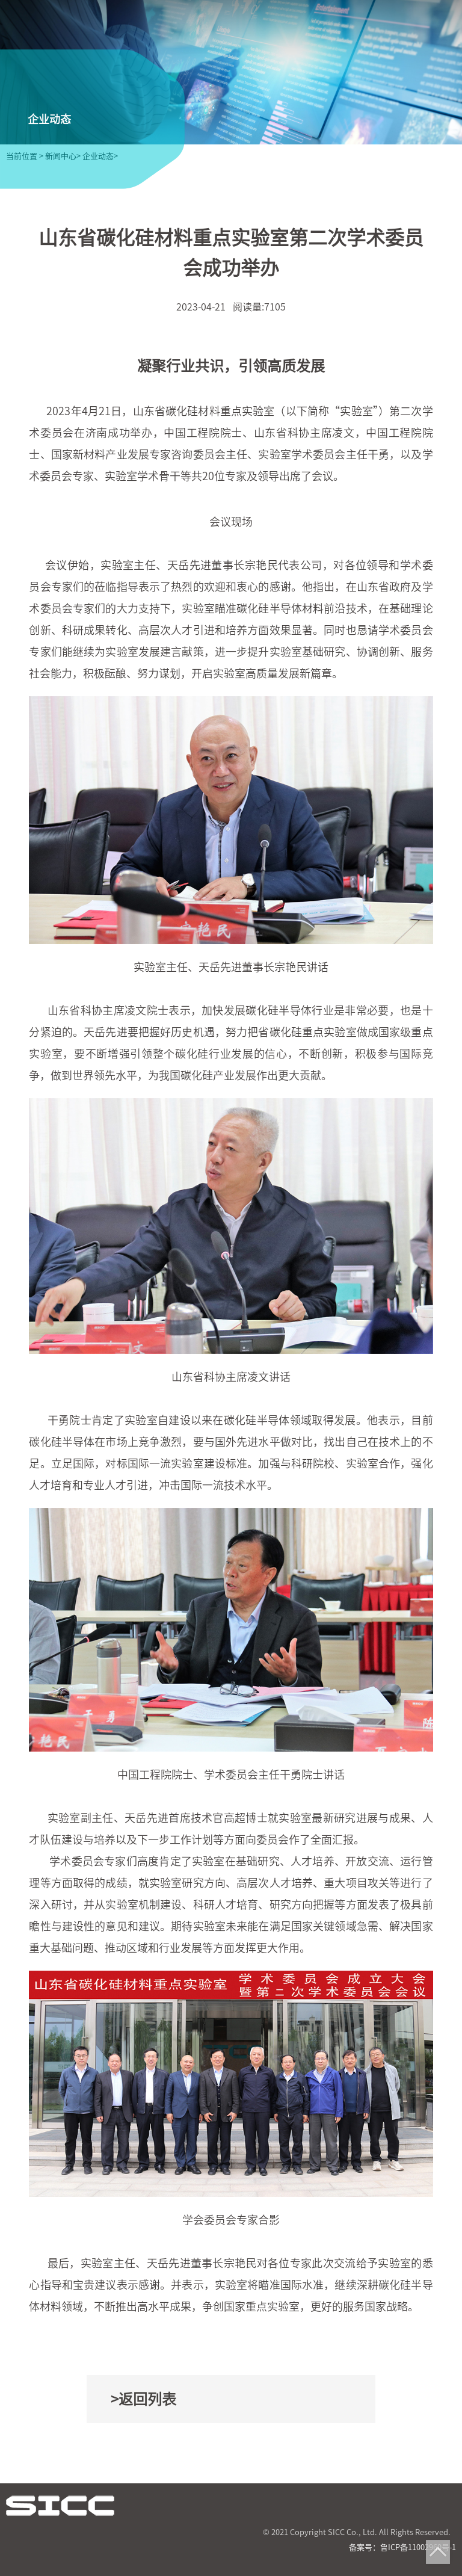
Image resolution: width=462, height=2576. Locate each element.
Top (438, 2552)
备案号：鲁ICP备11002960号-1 (402, 2547)
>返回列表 (143, 2399)
